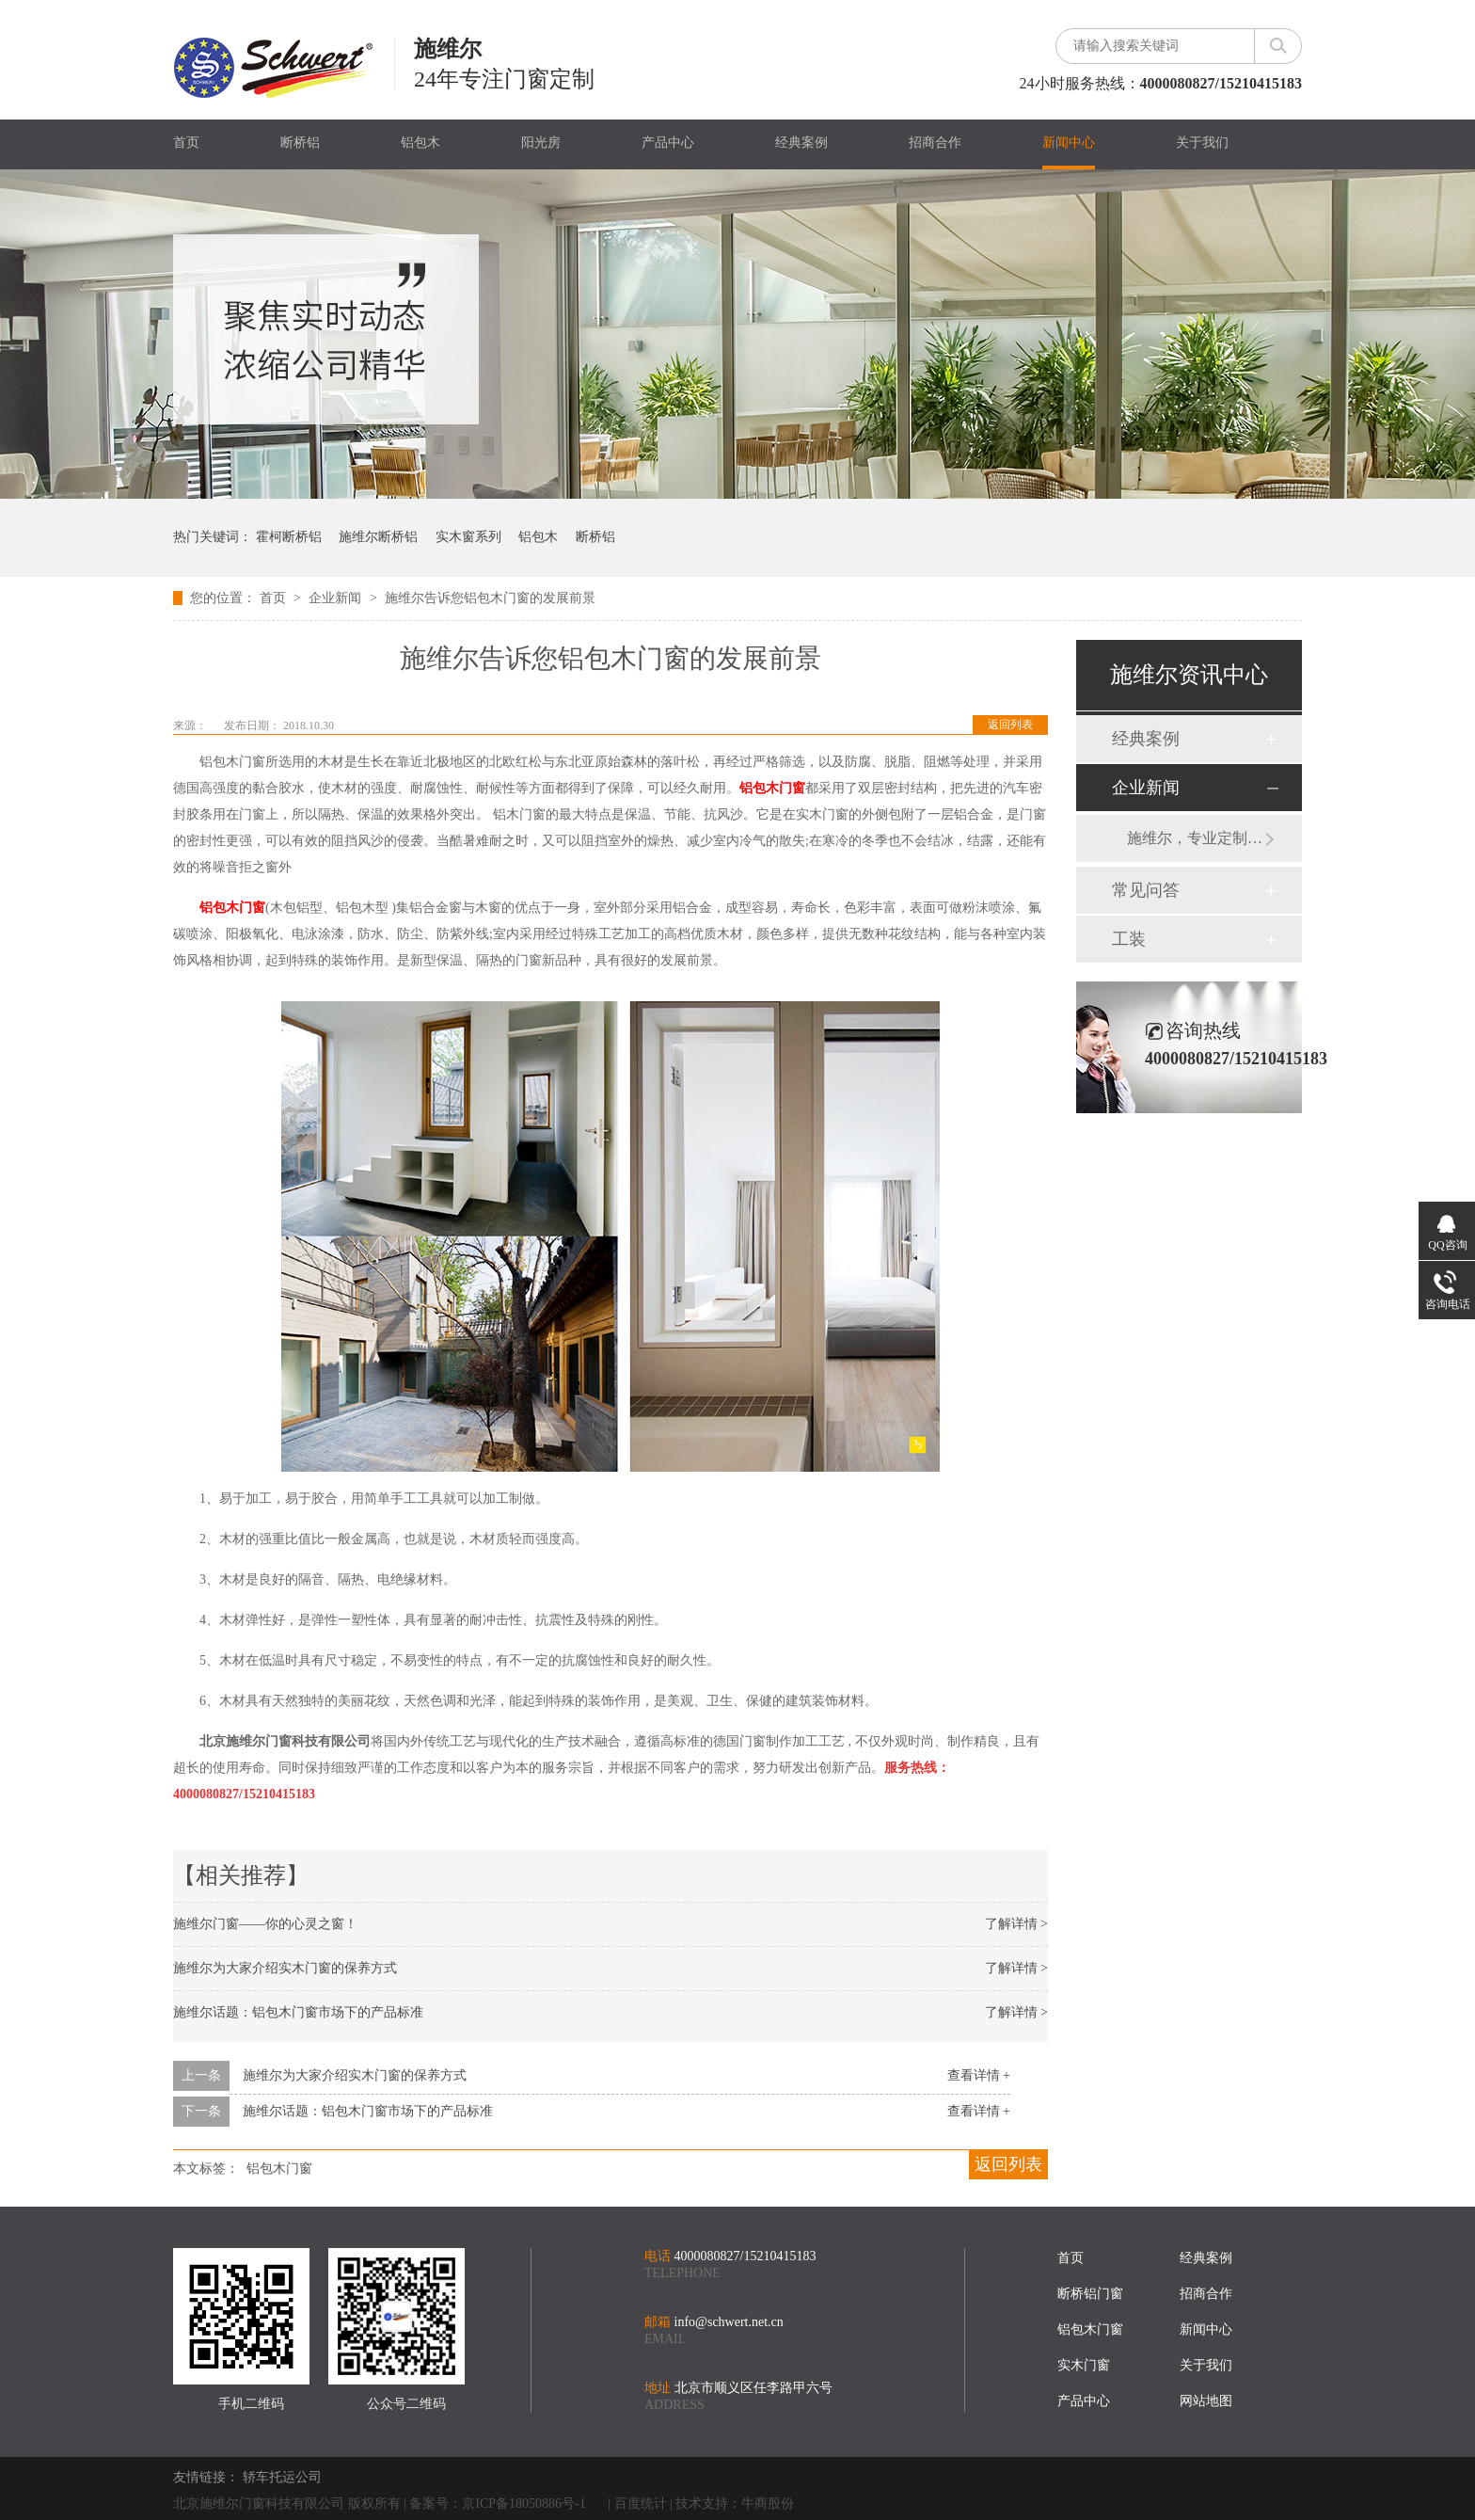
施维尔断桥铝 (378, 537)
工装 (1129, 939)
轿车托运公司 (282, 2477)
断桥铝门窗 (1090, 2294)
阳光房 (541, 143)
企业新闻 (337, 598)
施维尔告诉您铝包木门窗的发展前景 (490, 598)
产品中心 (668, 143)
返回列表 (1010, 724)
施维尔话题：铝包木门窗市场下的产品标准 (298, 2012)
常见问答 (1146, 890)
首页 (186, 143)
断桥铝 (300, 143)
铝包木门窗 (279, 2168)
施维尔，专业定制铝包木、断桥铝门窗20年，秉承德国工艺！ (1195, 838)
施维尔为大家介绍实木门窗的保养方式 (285, 1968)
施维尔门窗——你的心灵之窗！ (265, 1924)
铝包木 (420, 143)
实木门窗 (1083, 2365)
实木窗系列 (468, 537)
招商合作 (935, 143)
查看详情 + (978, 2075)
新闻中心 (1068, 143)
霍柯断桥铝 (289, 537)
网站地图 (1206, 2401)
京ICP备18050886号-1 (523, 2503)
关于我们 (1202, 143)
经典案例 (801, 143)
